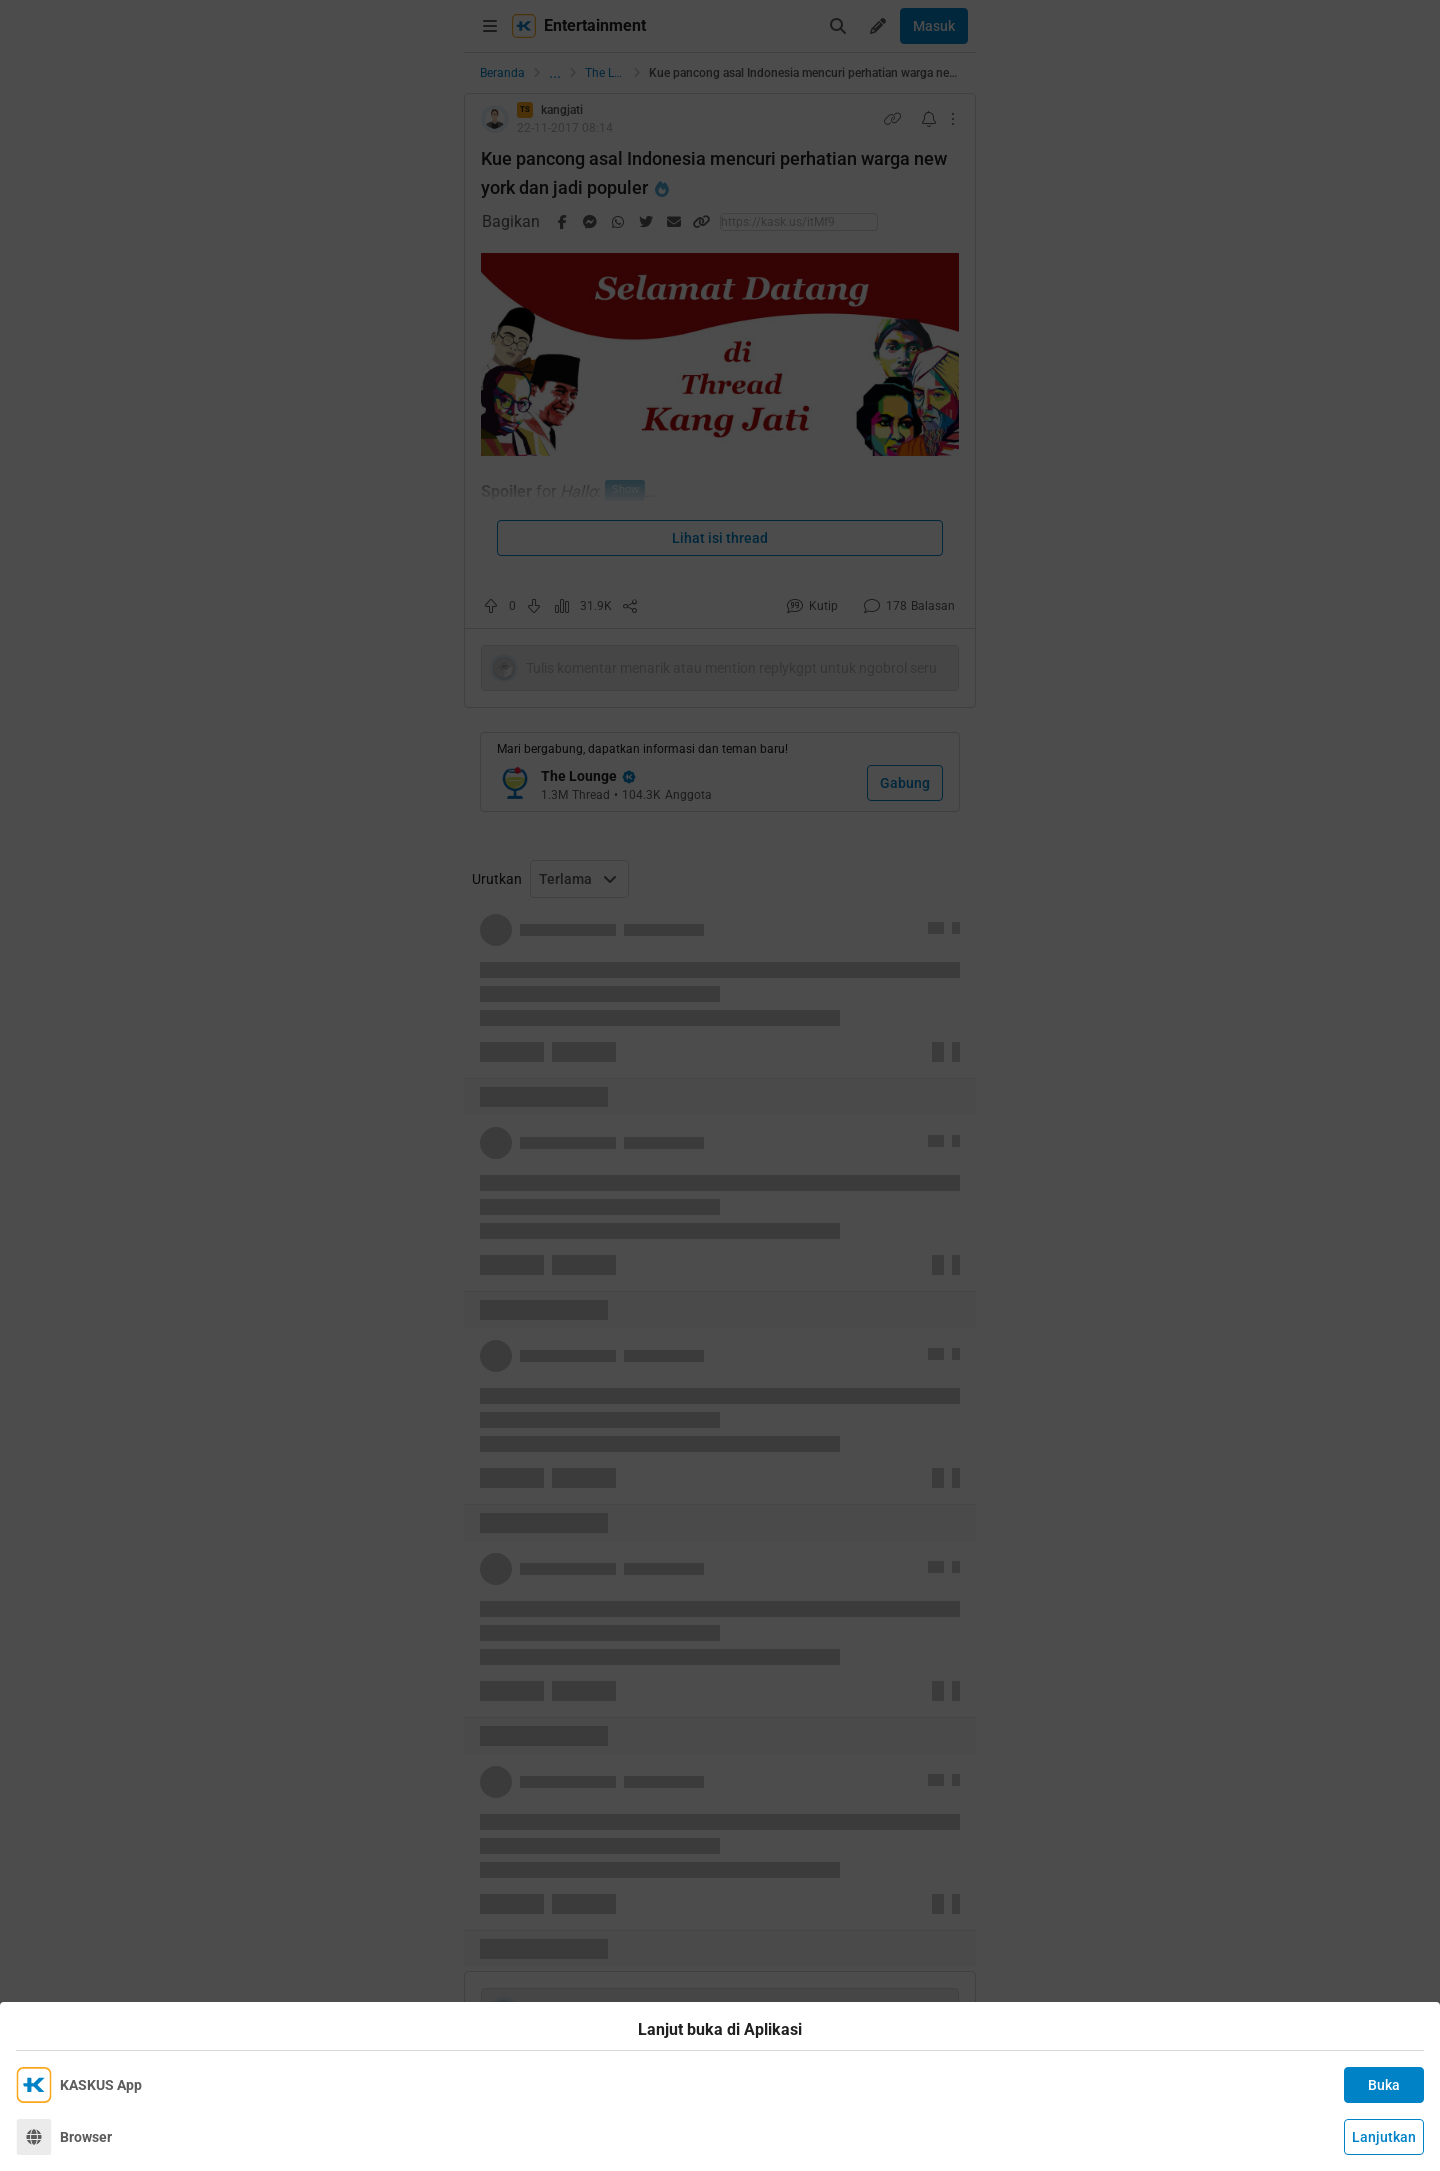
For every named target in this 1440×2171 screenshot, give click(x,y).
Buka (1384, 2085)
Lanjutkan (1384, 2137)
